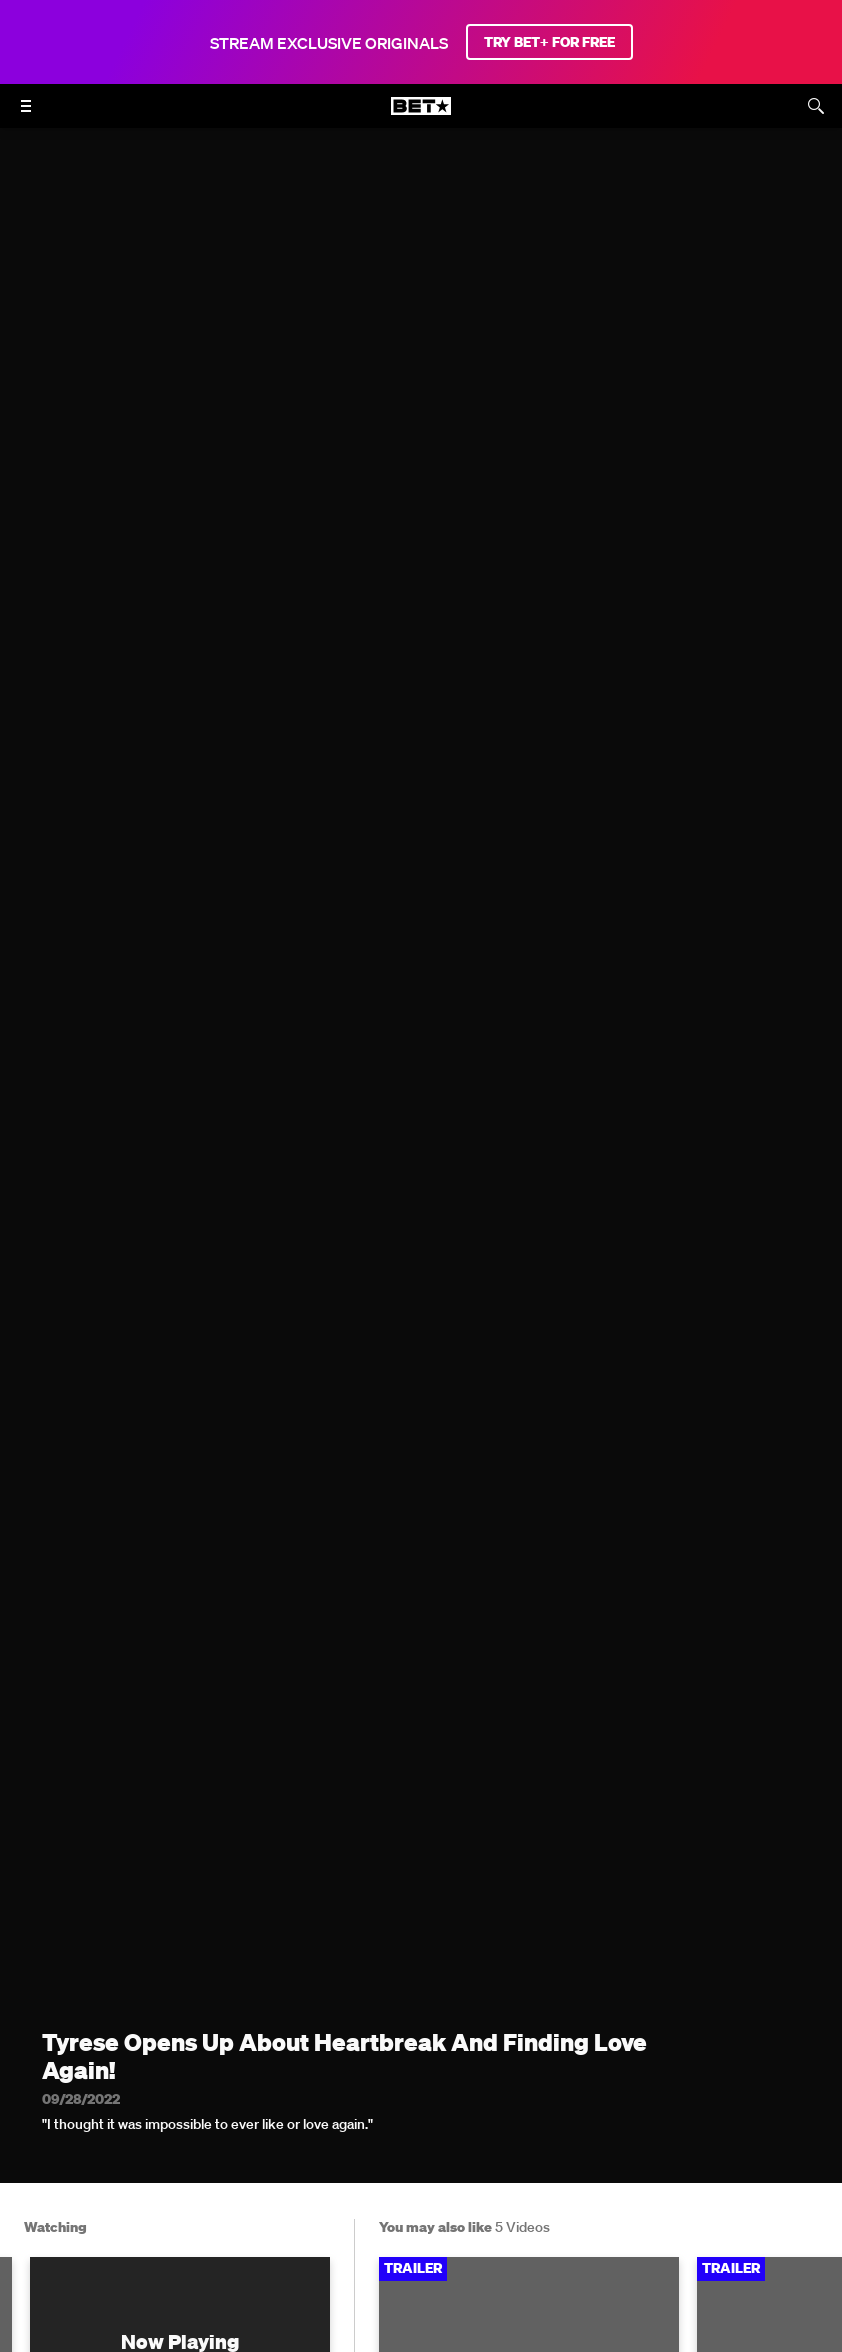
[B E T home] (421, 115)
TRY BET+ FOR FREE (549, 42)
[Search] (816, 106)
